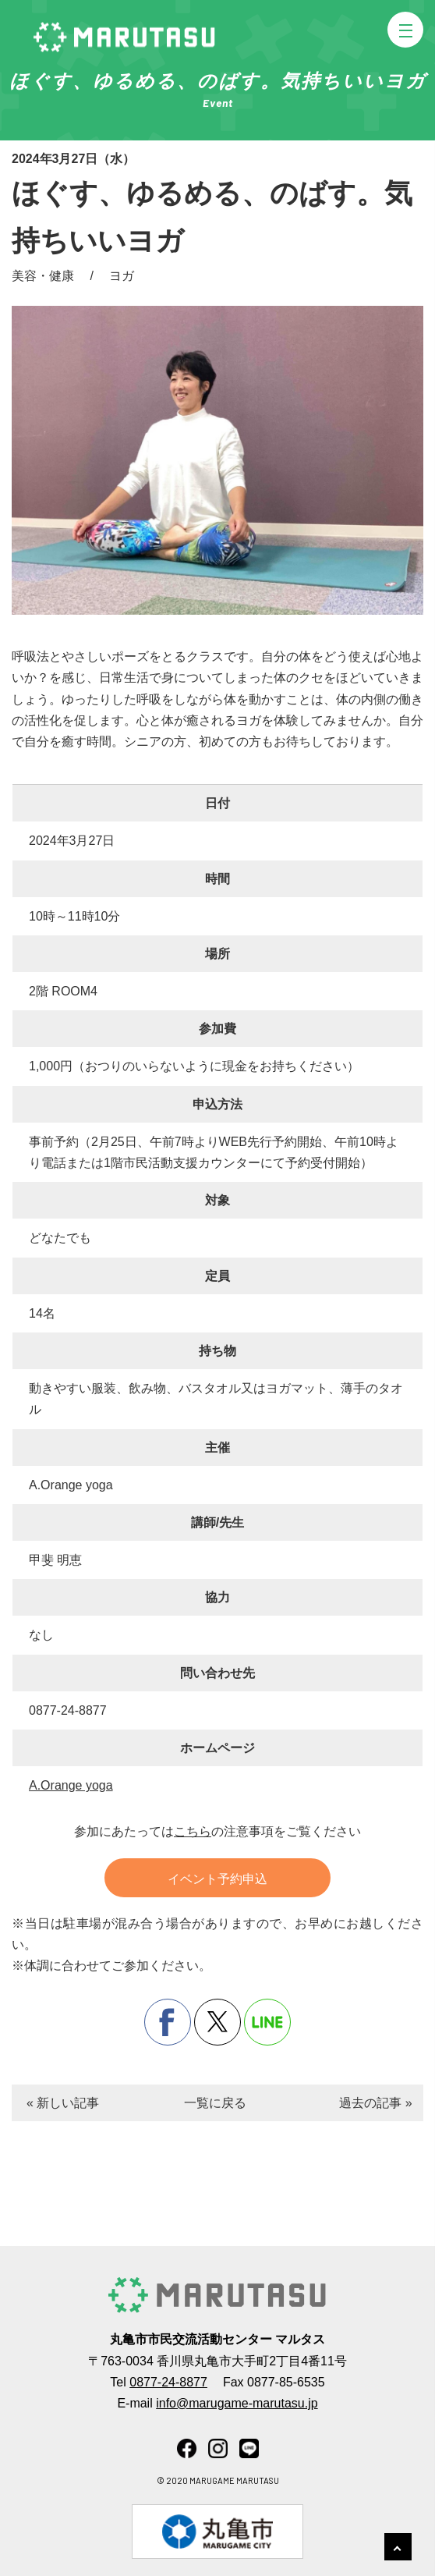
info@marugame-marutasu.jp (236, 2403)
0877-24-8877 (168, 2382)
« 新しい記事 (63, 2102)
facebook (167, 2022)
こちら (192, 1831)
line (267, 2022)
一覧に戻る (215, 2102)
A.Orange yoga (71, 1785)
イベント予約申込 (217, 1879)
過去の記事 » (375, 2102)
